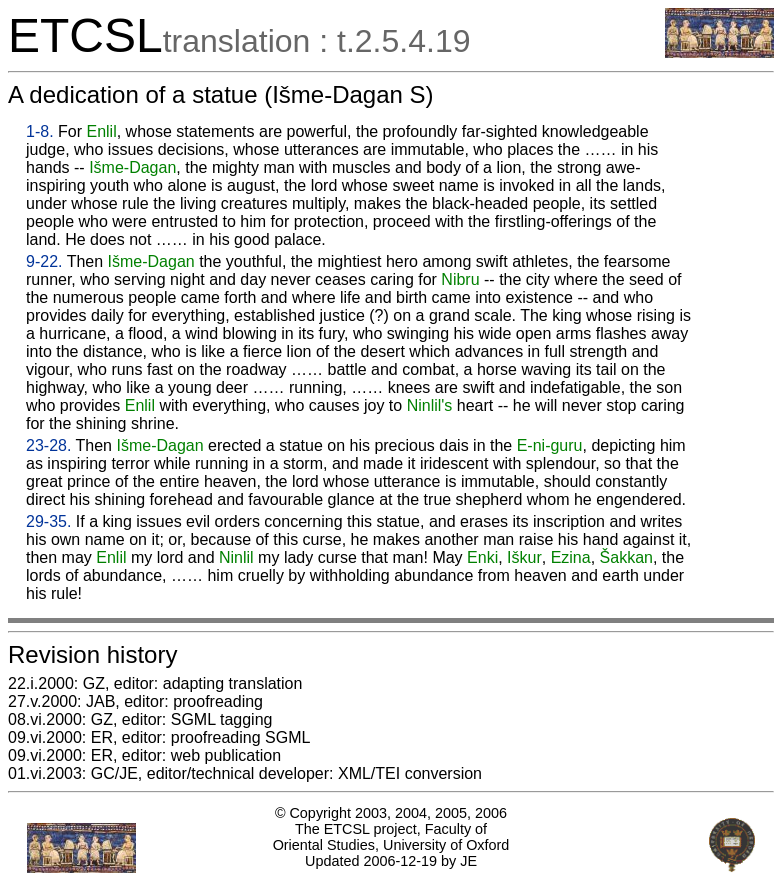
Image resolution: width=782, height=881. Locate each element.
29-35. (48, 521)
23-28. (48, 445)
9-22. (44, 261)
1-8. (40, 131)
